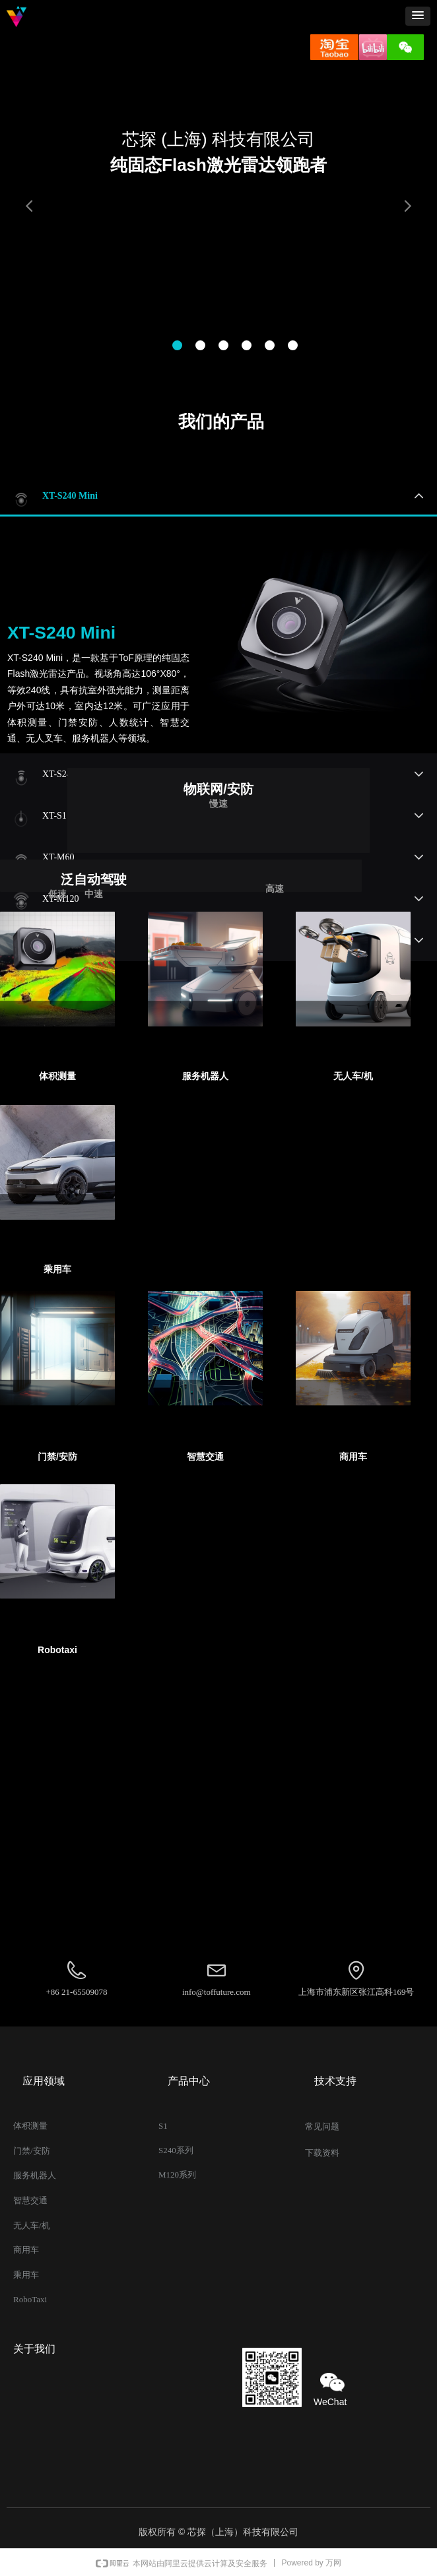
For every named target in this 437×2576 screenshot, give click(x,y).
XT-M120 (60, 899)
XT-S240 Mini (70, 496)
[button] (417, 16)
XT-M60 (58, 857)
